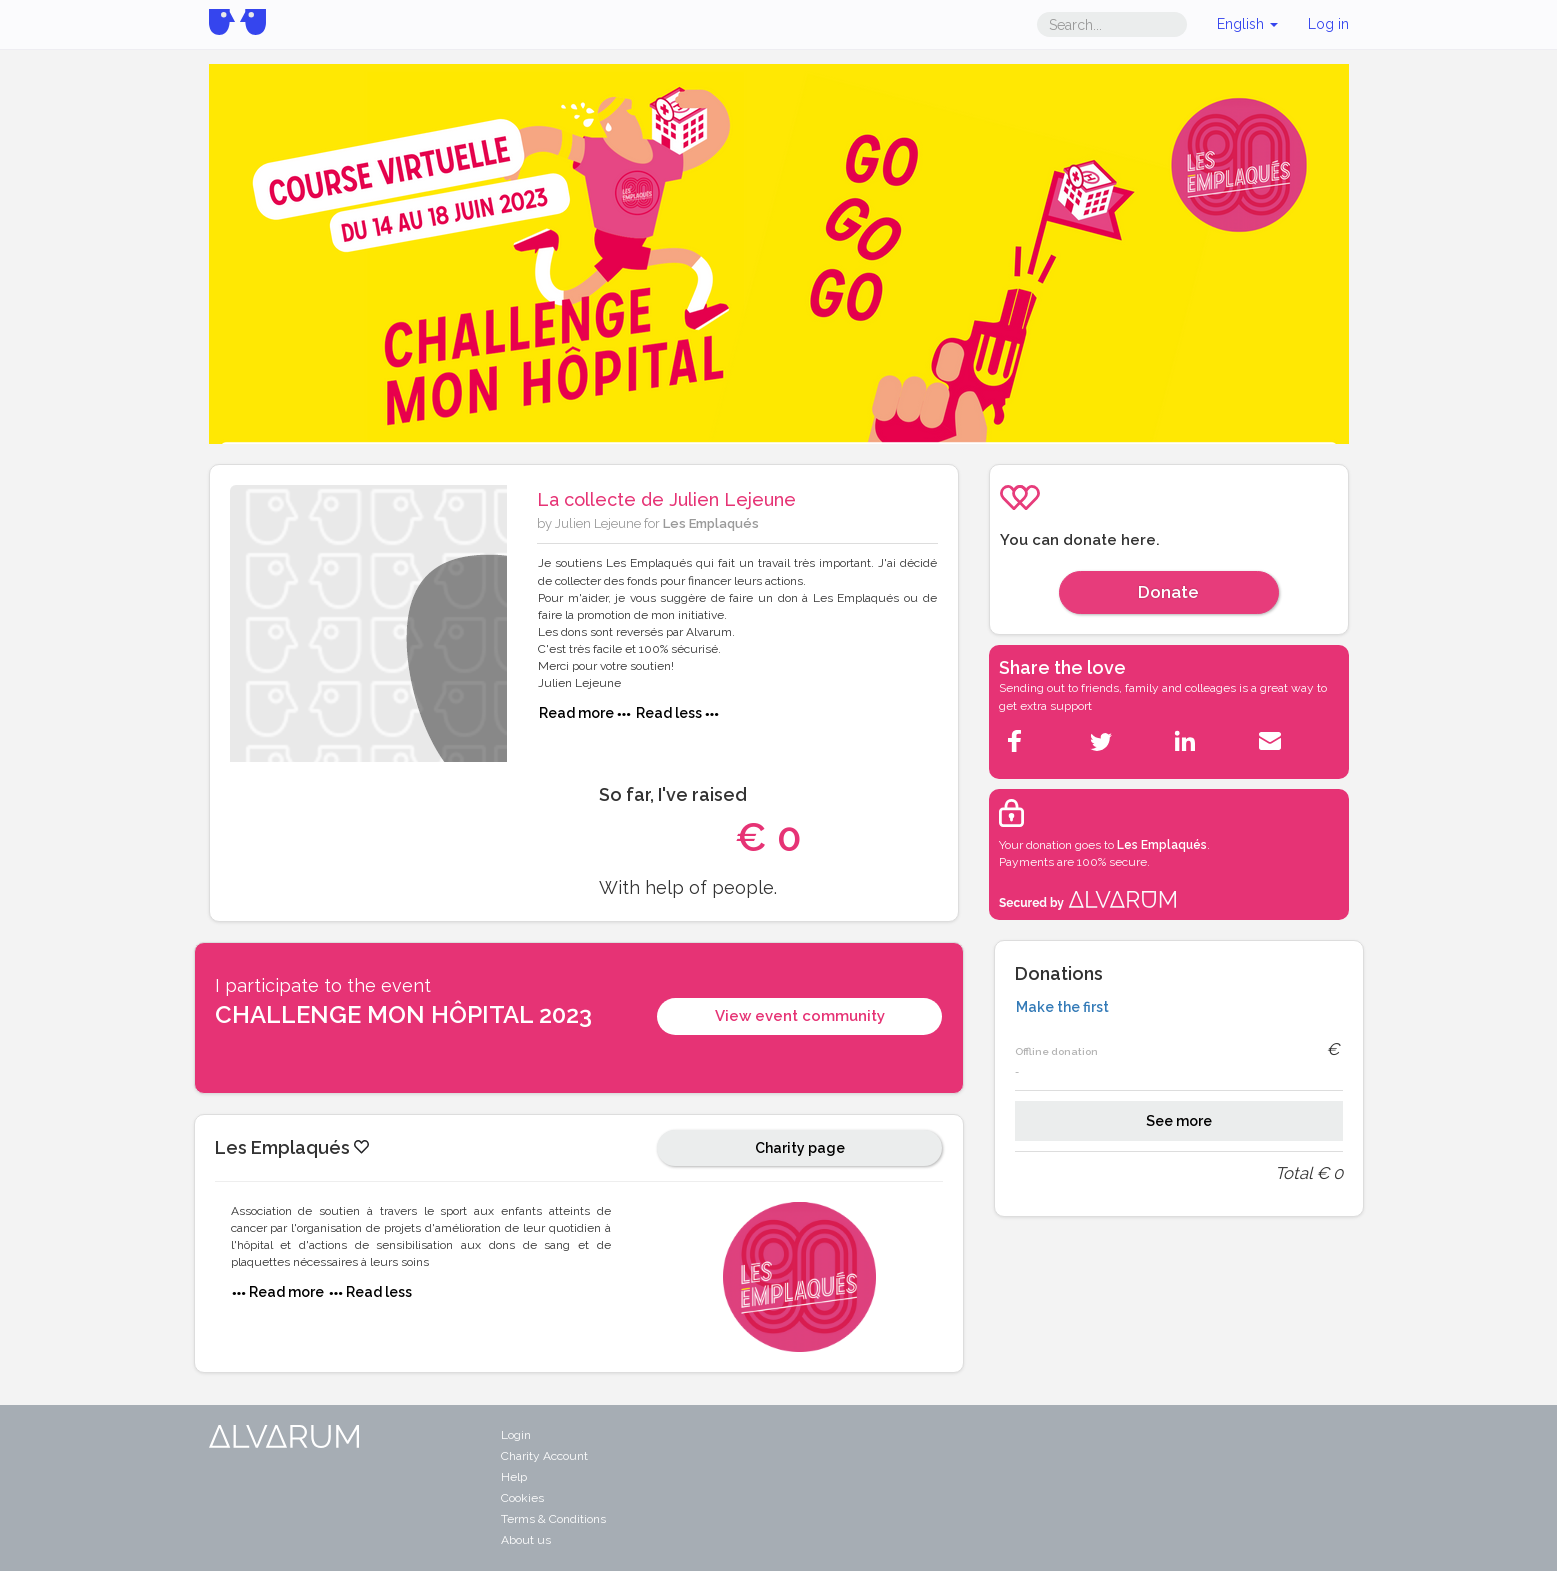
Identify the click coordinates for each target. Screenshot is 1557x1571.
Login (516, 1435)
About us (526, 1540)
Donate (1168, 592)
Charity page (800, 1148)
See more (1179, 1121)
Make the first (1062, 1007)
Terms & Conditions (553, 1519)
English (1247, 24)
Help (514, 1477)
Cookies (522, 1498)
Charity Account (544, 1456)
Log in (1328, 24)
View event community (800, 1016)
